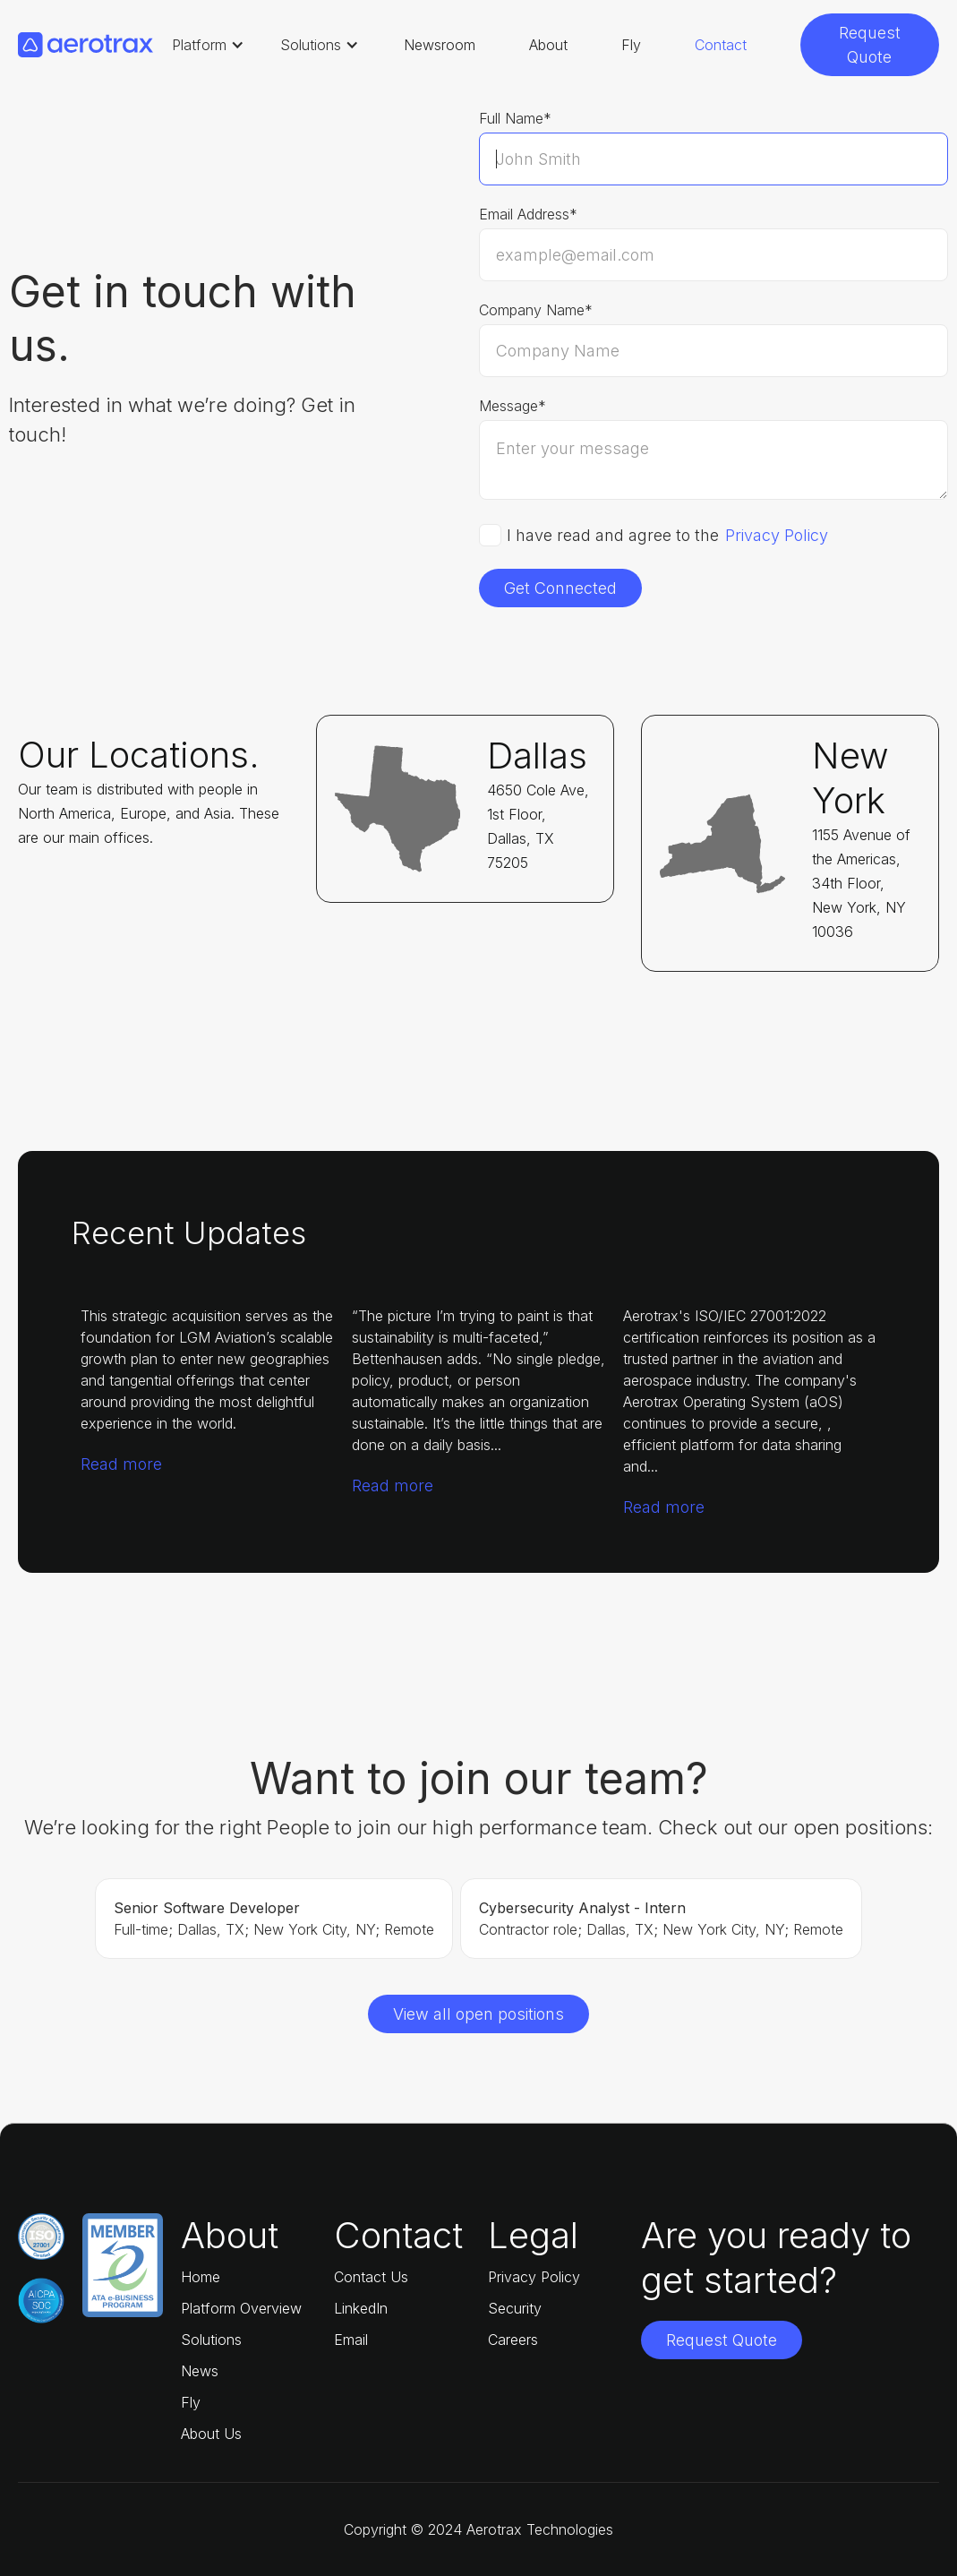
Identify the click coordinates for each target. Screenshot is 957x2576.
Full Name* (515, 118)
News (199, 2371)
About (548, 45)
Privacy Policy (776, 536)
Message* (512, 406)
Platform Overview (241, 2308)
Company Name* (536, 310)
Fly (631, 45)
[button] (208, 45)
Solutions (211, 2339)
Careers (513, 2339)
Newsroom (439, 45)
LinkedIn (361, 2308)
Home (200, 2277)
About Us (211, 2434)
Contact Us (371, 2277)
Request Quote (870, 44)
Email (351, 2339)
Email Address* (528, 214)
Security (515, 2308)
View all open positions (478, 2014)
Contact (721, 45)
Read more (121, 1464)
